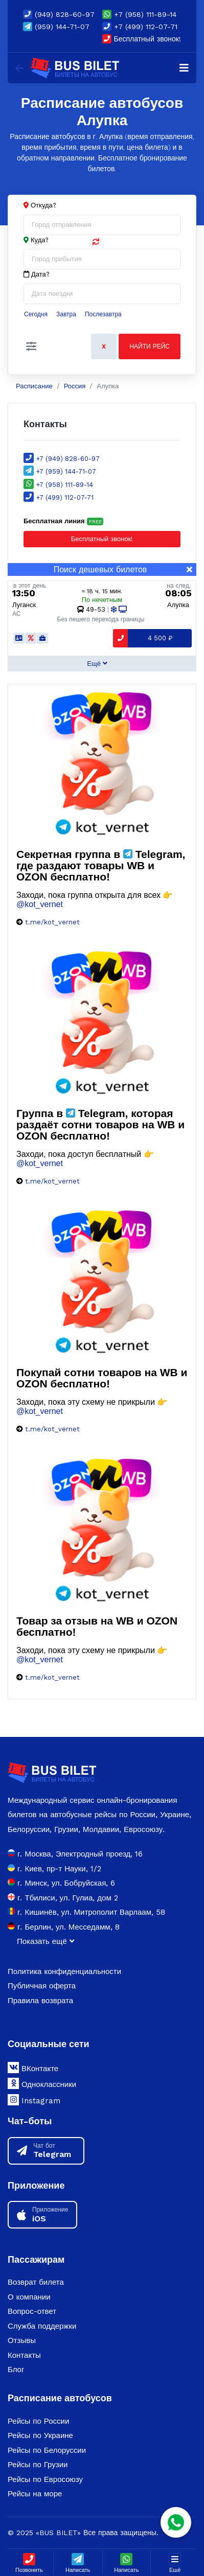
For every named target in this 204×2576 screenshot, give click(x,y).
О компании (29, 2297)
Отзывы (22, 2340)
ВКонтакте (33, 2067)
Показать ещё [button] (45, 1941)
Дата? (37, 274)
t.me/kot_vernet (52, 922)
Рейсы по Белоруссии (47, 2450)
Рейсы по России (38, 2421)
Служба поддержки (42, 2326)
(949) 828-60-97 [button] (59, 14)
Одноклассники (42, 2083)
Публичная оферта (42, 1985)
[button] (31, 346)
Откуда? (43, 205)
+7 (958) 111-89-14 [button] (139, 14)
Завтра (66, 314)
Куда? (40, 240)
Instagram (34, 2099)
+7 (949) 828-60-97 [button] (62, 458)
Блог (16, 2369)
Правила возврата (40, 2000)
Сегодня (36, 314)
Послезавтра (103, 314)
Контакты (24, 2355)
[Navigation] (184, 68)
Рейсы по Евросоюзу (45, 2479)
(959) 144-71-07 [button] (56, 26)
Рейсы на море (35, 2493)
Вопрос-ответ (32, 2311)
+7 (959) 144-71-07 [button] (60, 471)
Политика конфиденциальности (64, 1971)
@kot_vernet (39, 904)
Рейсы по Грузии (37, 2464)
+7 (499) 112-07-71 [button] (139, 26)
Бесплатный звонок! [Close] (78, 539)
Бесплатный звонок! (141, 39)
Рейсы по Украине (40, 2435)
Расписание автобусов (60, 2398)
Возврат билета (36, 2282)
